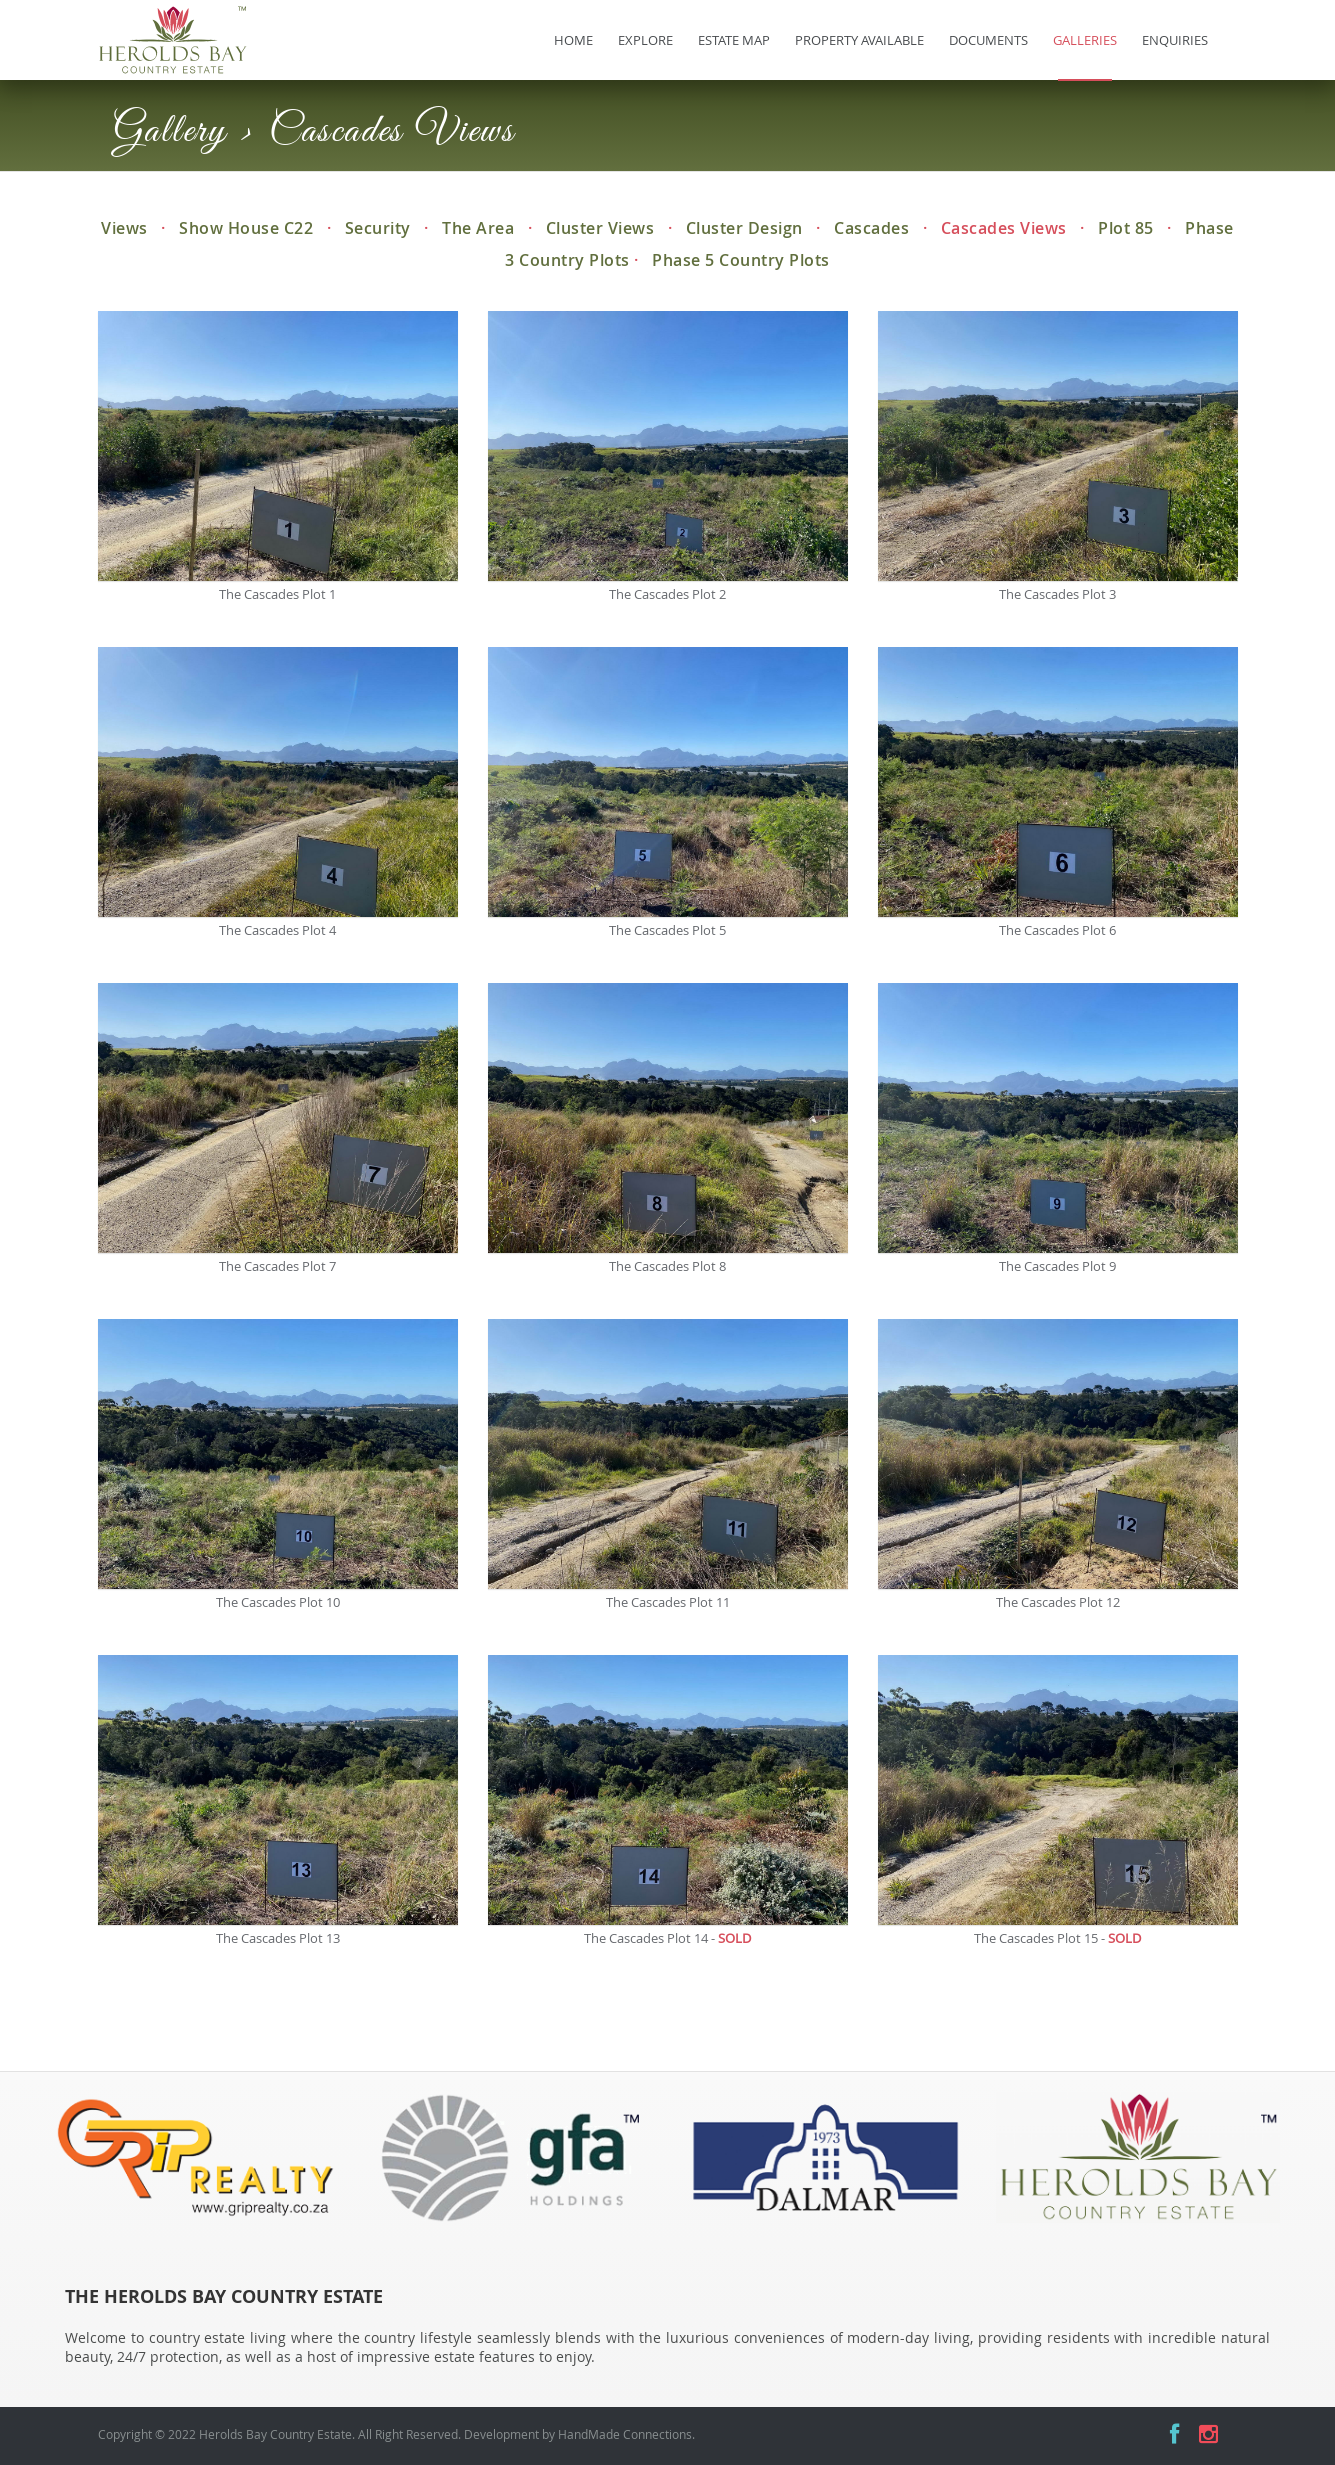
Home (573, 40)
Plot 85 (1126, 228)
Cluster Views (600, 228)
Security (378, 228)
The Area (478, 228)
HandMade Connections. (626, 2434)
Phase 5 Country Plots (741, 260)
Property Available (859, 40)
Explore (645, 40)
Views (124, 228)
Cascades (871, 228)
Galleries (1085, 40)
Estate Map (734, 40)
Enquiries (1175, 40)
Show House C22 (246, 228)
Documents (988, 40)
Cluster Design (744, 228)
